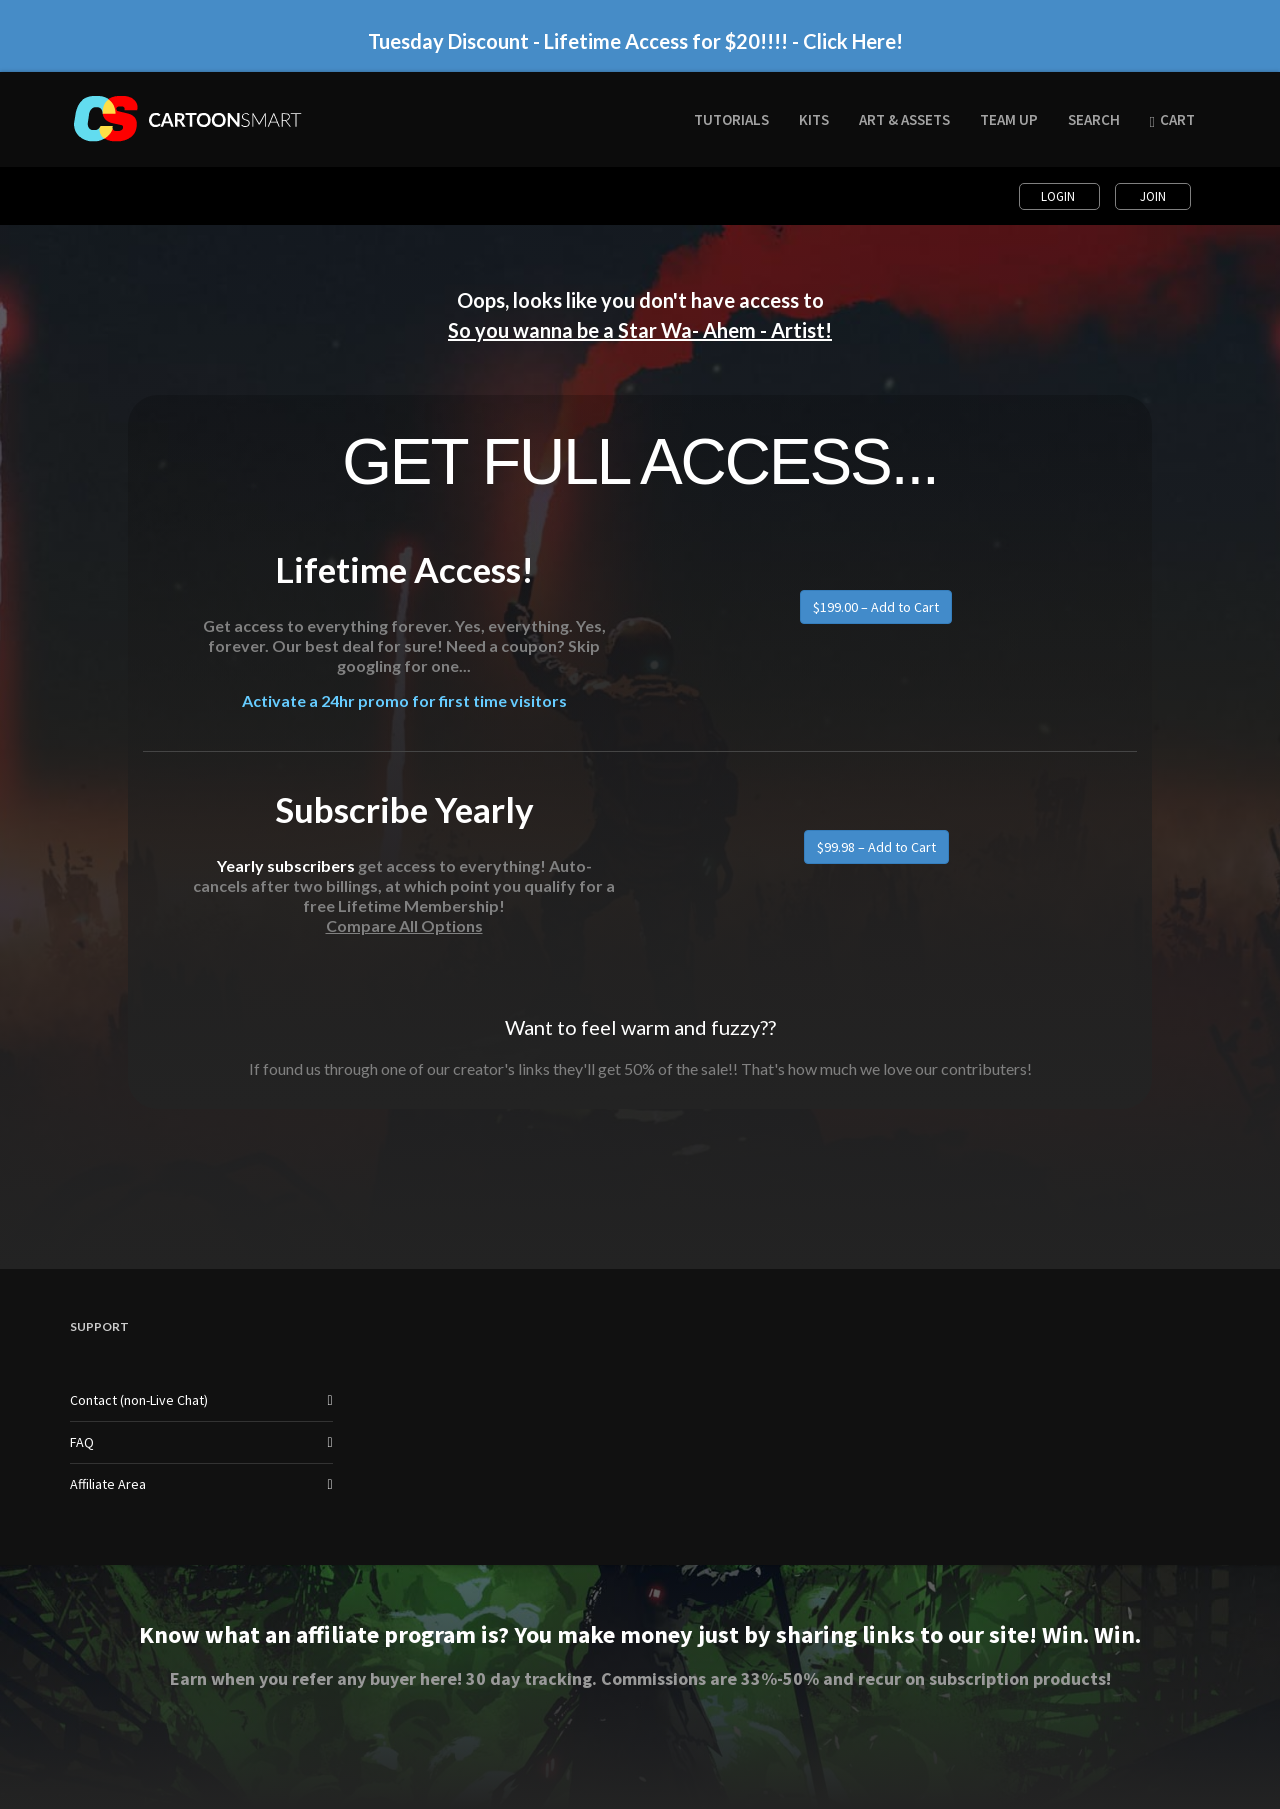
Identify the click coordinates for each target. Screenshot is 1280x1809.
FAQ (82, 1442)
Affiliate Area (108, 1484)
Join (1153, 196)
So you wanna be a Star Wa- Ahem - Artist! (640, 330)
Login (1059, 196)
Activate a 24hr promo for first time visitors (404, 705)
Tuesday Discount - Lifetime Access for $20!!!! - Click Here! (635, 29)
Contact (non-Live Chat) (139, 1400)
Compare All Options (404, 925)
